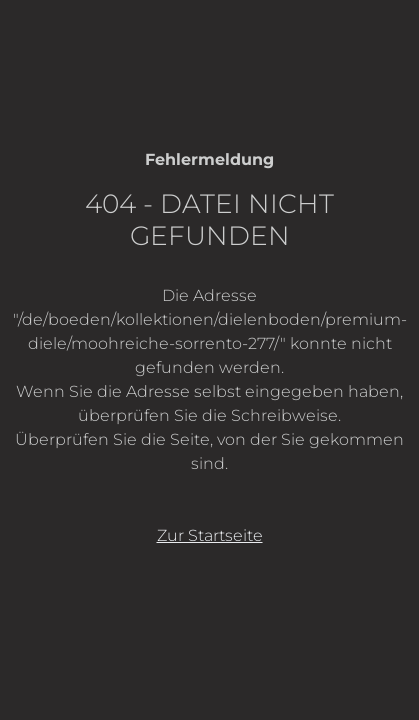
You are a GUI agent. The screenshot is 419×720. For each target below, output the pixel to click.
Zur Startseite (210, 535)
